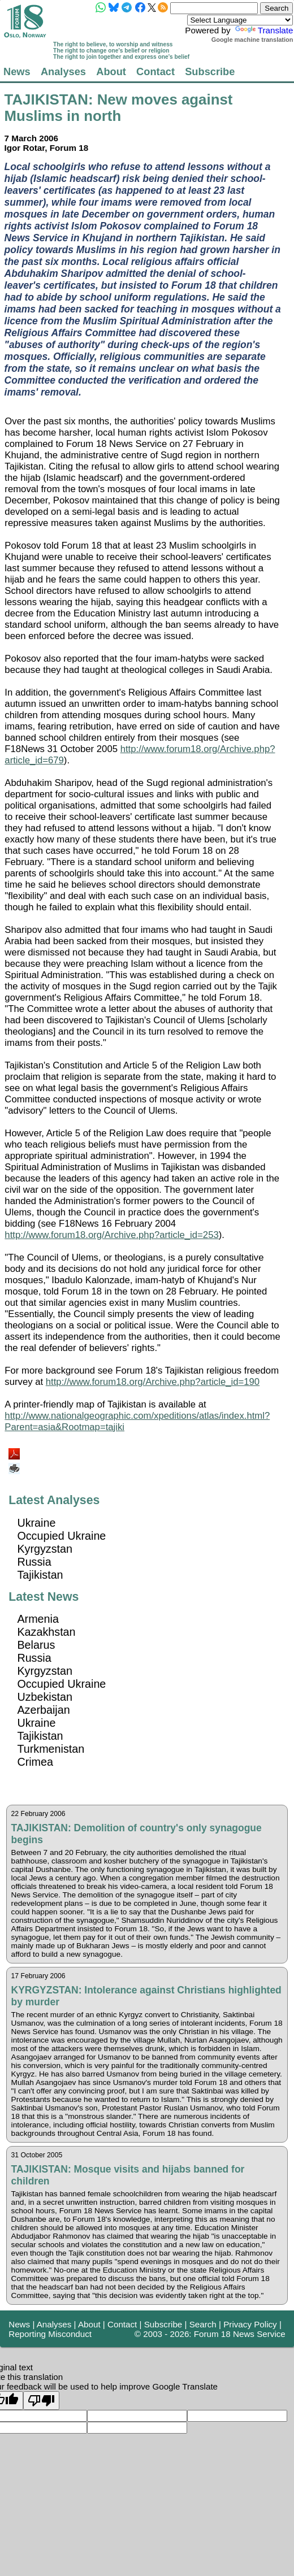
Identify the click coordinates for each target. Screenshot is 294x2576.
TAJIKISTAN (46, 99)
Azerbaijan (43, 1710)
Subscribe (210, 71)
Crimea (35, 1762)
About (111, 71)
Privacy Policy (250, 2324)
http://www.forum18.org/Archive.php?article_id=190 (153, 1381)
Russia (34, 1562)
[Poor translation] (41, 2400)
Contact (155, 71)
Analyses (63, 71)
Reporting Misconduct (50, 2334)
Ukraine (36, 1523)
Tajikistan (40, 1575)
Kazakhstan (46, 1632)
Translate (263, 30)
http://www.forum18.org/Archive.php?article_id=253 (111, 1235)
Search (203, 2324)
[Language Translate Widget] (240, 20)
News (17, 71)
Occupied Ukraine (61, 1536)
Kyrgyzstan (44, 1549)
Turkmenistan (50, 1749)
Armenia (38, 1619)
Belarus (36, 1645)
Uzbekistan (44, 1697)
